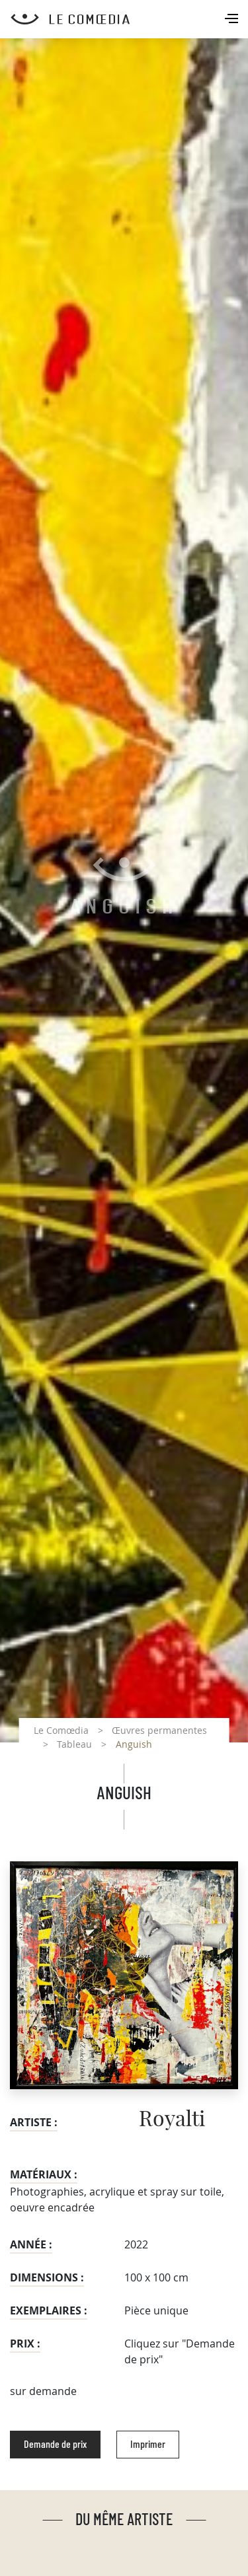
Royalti (172, 2119)
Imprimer (147, 2444)
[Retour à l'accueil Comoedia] (129, 19)
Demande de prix (55, 2444)
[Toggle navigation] (233, 20)
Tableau (74, 1744)
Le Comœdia (61, 1730)
